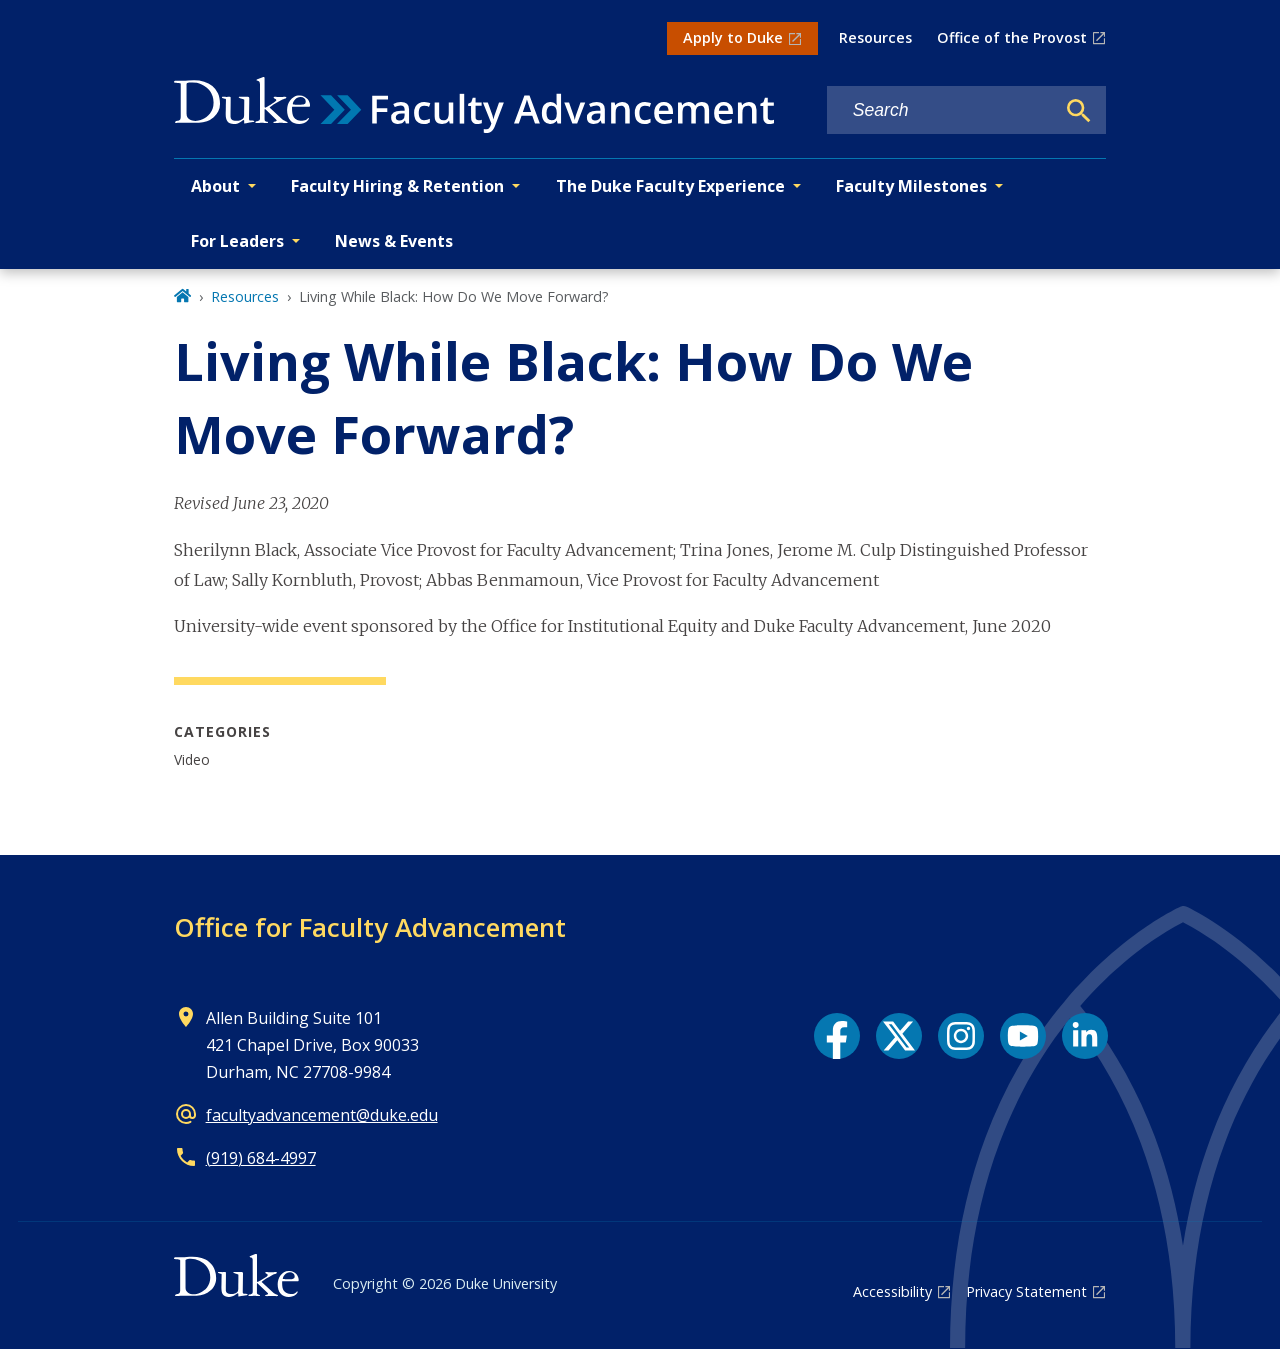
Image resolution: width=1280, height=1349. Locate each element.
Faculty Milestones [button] (911, 186)
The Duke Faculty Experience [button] (670, 186)
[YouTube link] (1023, 1036)
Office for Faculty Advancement (370, 927)
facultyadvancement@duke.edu (322, 1115)
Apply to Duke (733, 37)
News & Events (394, 241)
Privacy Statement (1026, 1291)
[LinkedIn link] (1085, 1036)
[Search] (1079, 111)
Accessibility (892, 1291)
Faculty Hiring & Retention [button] (397, 186)
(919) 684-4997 (261, 1158)
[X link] (899, 1036)
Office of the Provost (1012, 37)
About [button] (215, 186)
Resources (875, 37)
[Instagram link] (961, 1036)
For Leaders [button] (237, 241)
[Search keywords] (941, 110)
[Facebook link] (837, 1036)
